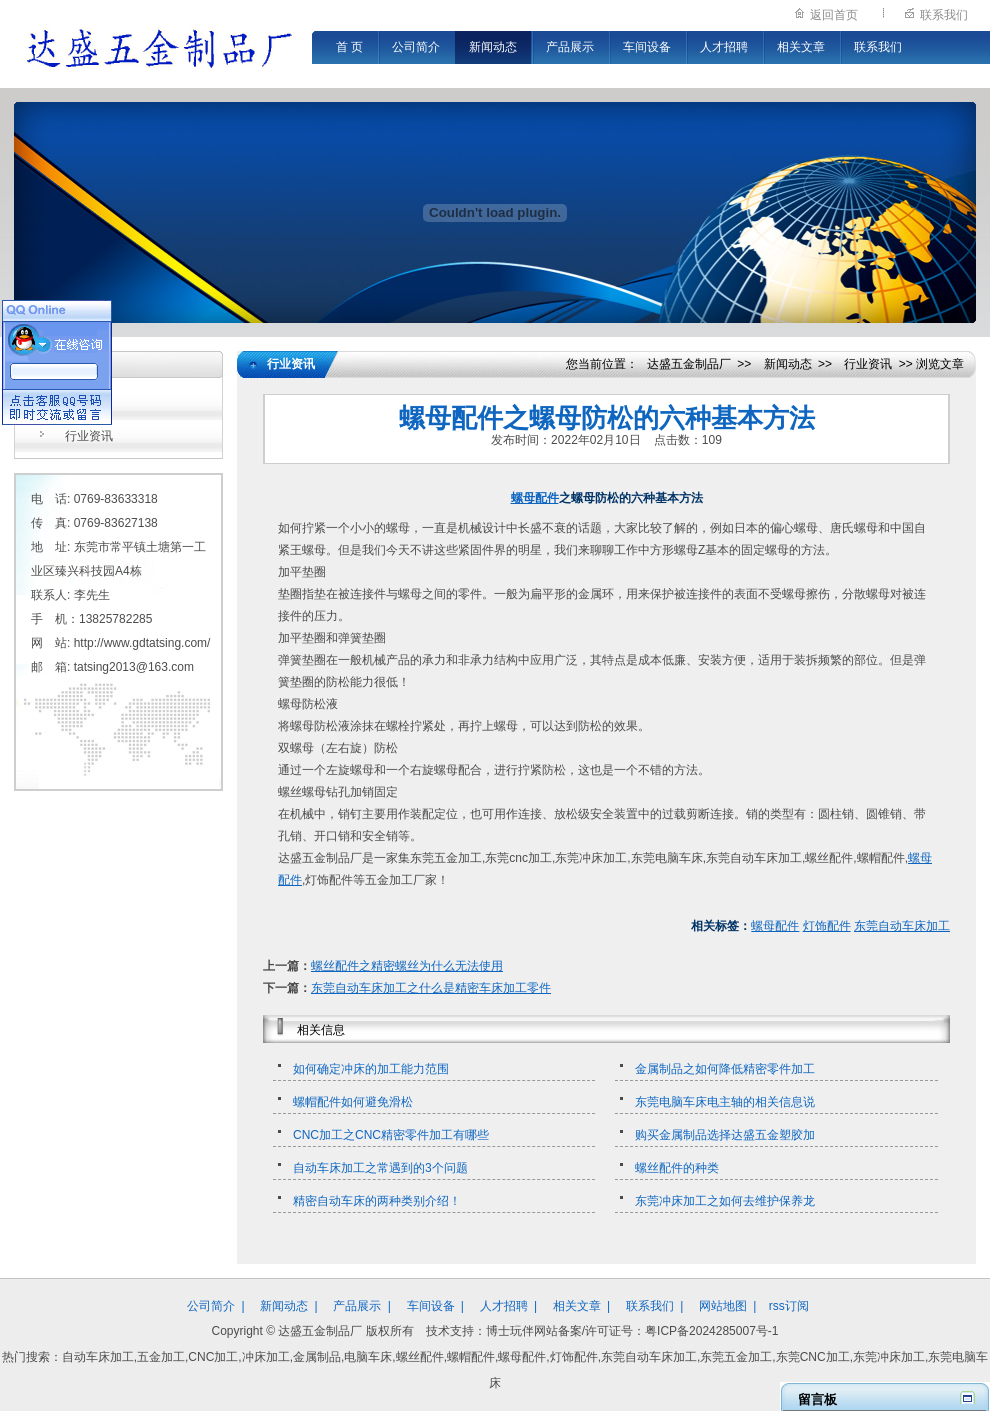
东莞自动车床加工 (902, 926)
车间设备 (647, 47)
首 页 (349, 47)
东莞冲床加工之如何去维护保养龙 (725, 1201)
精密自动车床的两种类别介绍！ (377, 1201)
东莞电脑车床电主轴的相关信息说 (725, 1102)
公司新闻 (89, 404)
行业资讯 (89, 436)
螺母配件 (535, 498)
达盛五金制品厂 (689, 364)
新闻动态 (493, 47)
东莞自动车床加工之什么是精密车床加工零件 (431, 988)
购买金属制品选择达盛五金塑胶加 (725, 1135)
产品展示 (570, 47)
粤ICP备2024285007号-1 (711, 1331)
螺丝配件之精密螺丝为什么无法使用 (407, 966)
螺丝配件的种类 (677, 1168)
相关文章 (801, 47)
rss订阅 (789, 1306)
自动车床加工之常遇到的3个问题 (380, 1168)
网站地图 (723, 1306)
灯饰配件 (827, 926)
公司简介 (416, 47)
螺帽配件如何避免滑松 (353, 1102)
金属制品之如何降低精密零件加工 (725, 1069)
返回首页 (834, 15)
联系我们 (944, 15)
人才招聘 (724, 47)
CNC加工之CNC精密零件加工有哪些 (391, 1135)
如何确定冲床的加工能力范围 (371, 1069)
